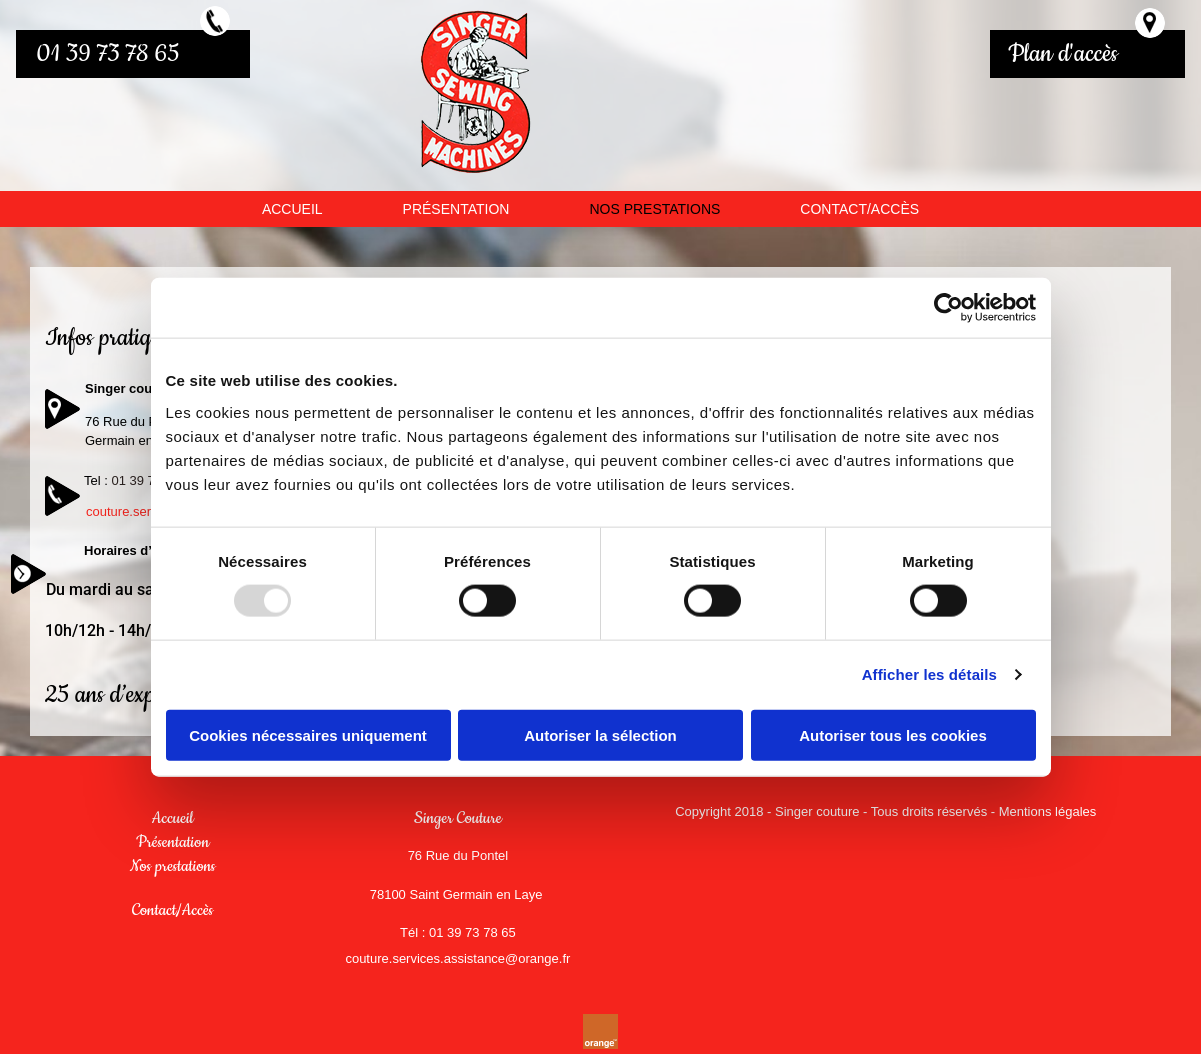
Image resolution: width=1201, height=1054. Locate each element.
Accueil (173, 818)
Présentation (172, 842)
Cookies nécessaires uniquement (308, 734)
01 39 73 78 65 (108, 54)
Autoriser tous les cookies (893, 734)
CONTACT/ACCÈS (859, 209)
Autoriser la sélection (600, 734)
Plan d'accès (1063, 54)
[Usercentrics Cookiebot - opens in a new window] (948, 308)
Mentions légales (1048, 811)
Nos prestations (173, 866)
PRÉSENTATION (456, 209)
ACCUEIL (292, 209)
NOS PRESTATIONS (654, 209)
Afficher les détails (929, 674)
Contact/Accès (172, 910)
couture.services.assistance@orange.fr (457, 958)
